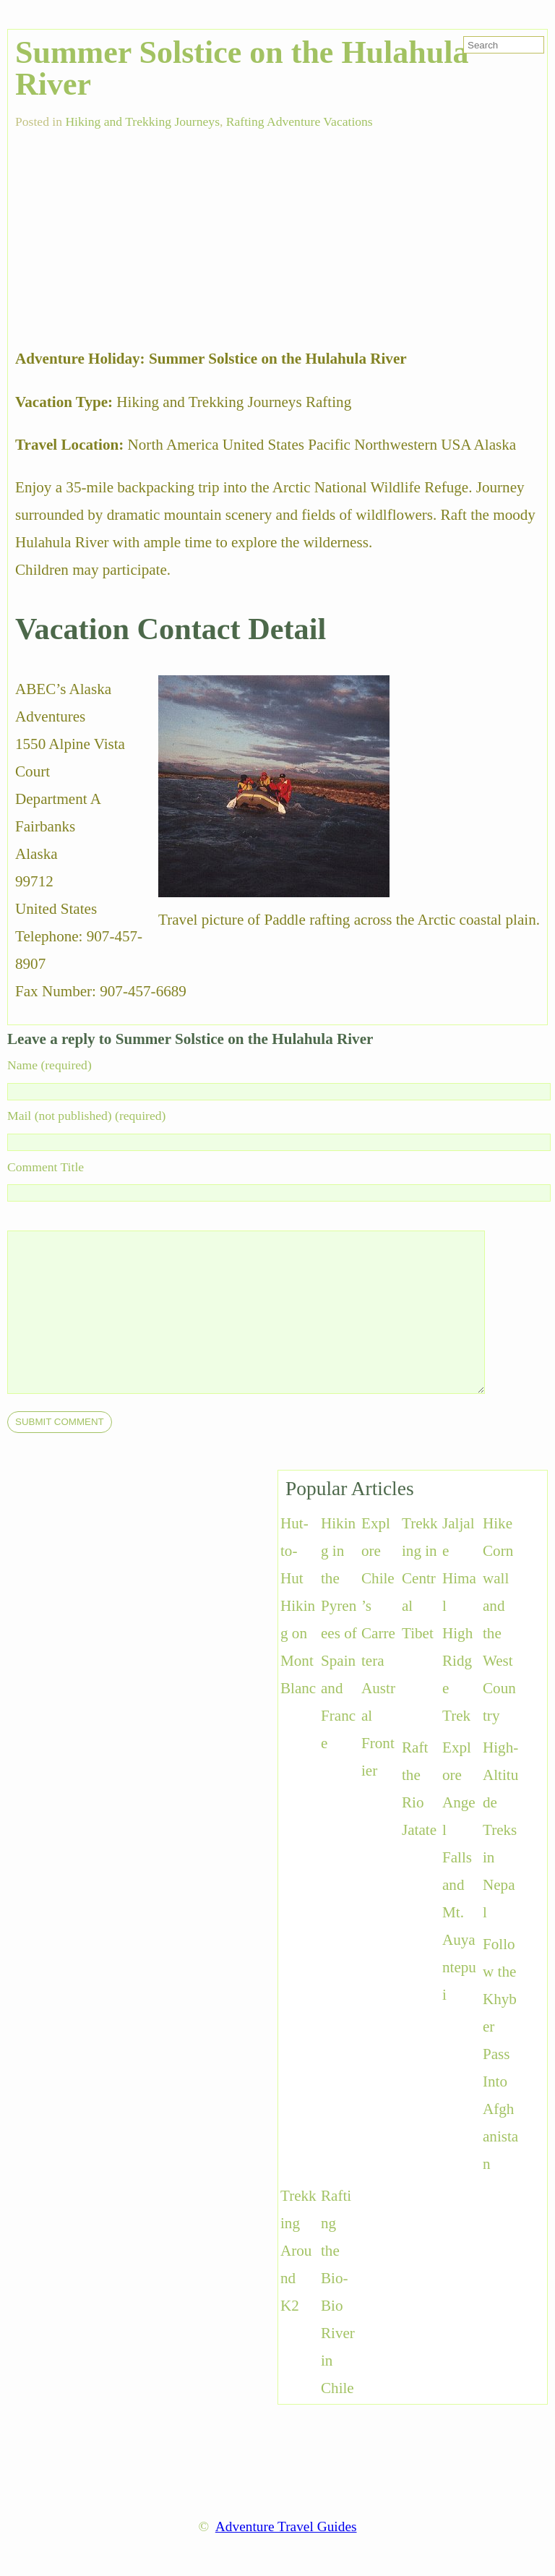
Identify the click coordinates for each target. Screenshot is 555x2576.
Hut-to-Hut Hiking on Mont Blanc (298, 1606)
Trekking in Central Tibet (420, 1578)
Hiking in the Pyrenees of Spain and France (339, 1633)
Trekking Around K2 (298, 2250)
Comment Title (45, 1167)
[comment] (275, 1312)
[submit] (59, 1422)
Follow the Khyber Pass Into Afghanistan (500, 2054)
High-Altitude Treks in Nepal (500, 1830)
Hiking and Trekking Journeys (142, 121)
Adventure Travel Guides (286, 2526)
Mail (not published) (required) (86, 1115)
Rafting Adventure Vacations (299, 121)
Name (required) (49, 1065)
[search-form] (503, 45)
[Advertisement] (123, 230)
